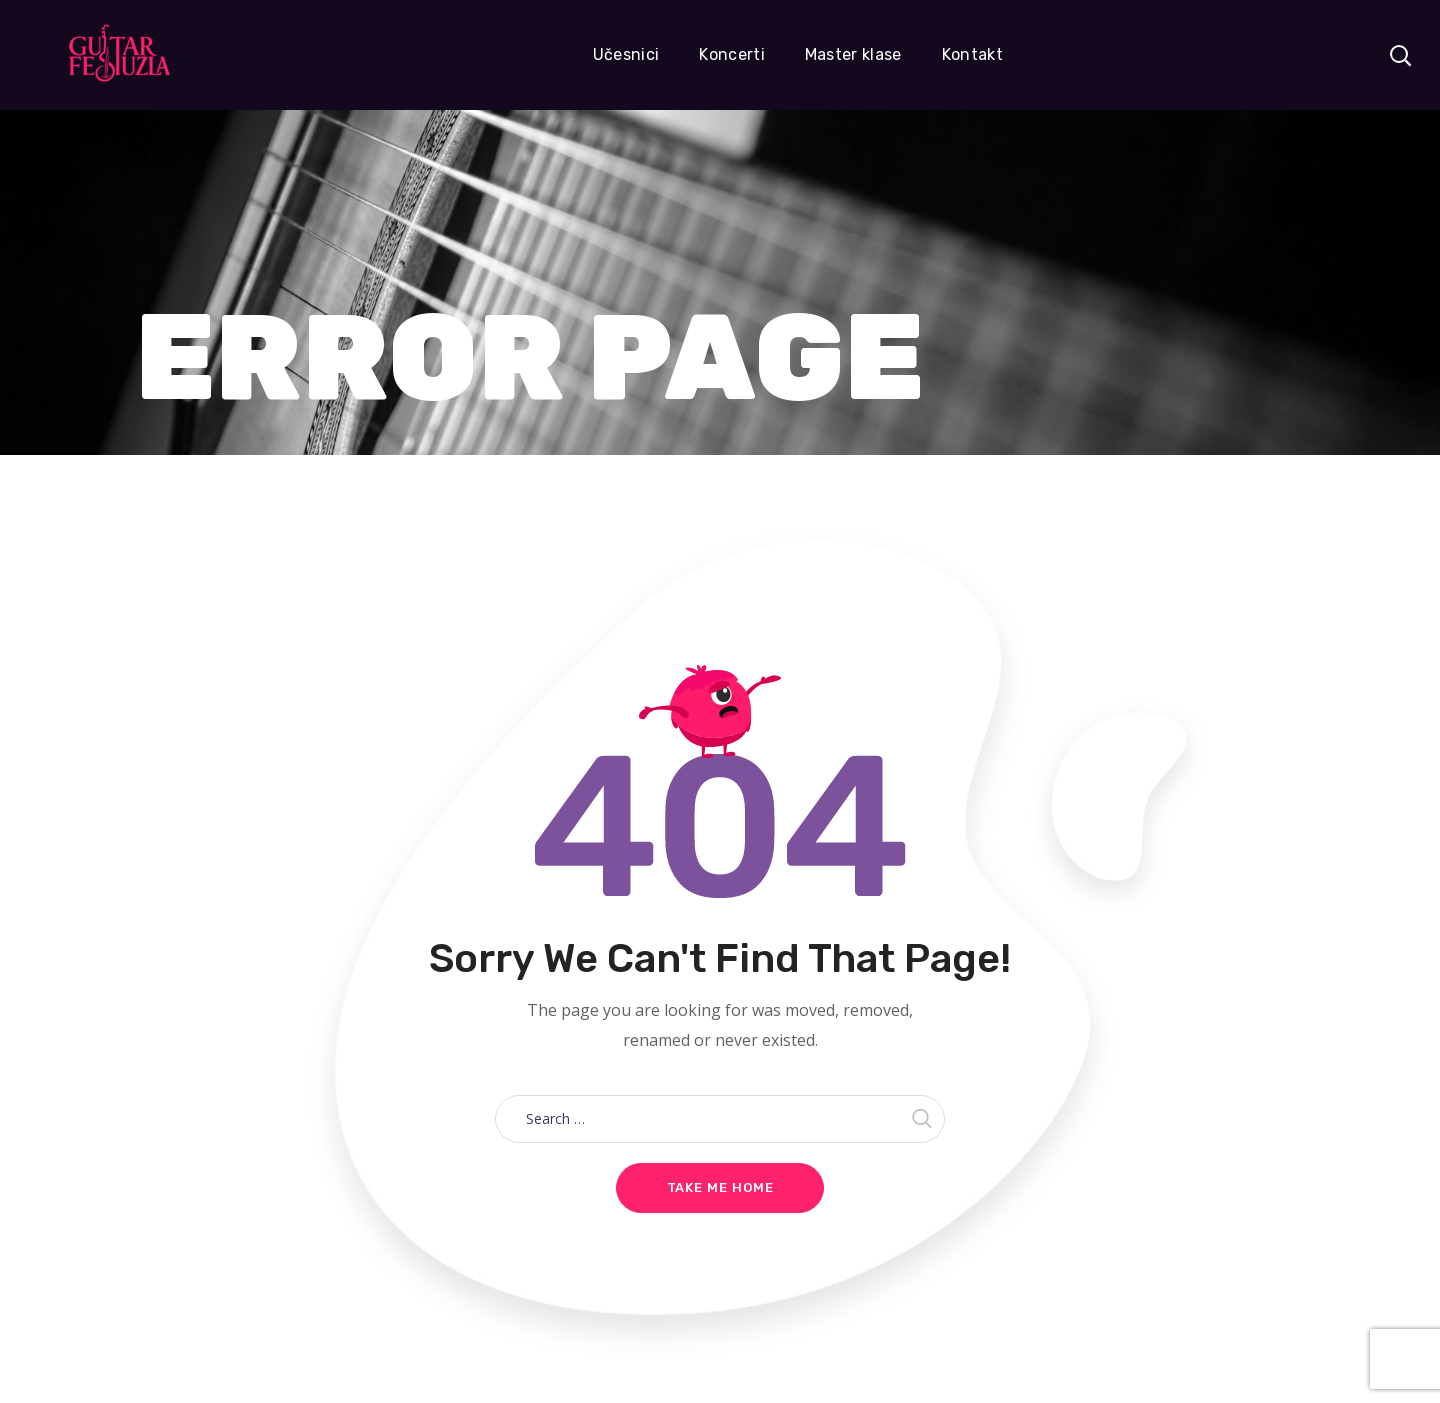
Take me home (720, 1187)
